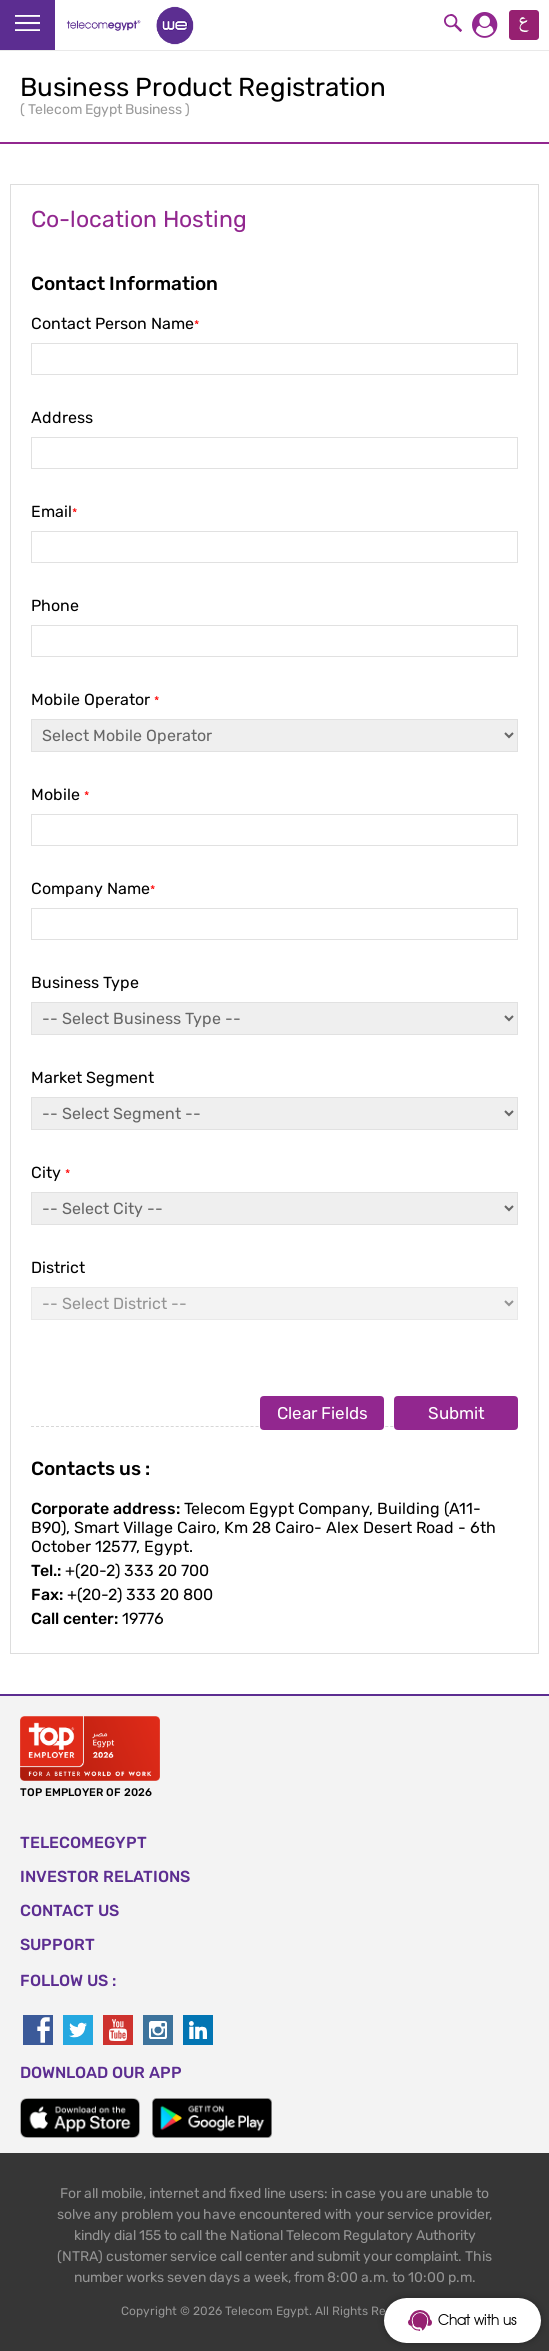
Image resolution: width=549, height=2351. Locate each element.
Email (274, 549)
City (274, 1210)
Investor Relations (105, 1876)
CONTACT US (69, 1910)
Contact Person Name (274, 361)
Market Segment (274, 1115)
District (274, 1289)
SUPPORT (57, 1944)
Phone (274, 643)
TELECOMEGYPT (83, 1842)
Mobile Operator (274, 737)
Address (274, 455)
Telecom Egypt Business (106, 109)
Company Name (274, 926)
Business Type (274, 1020)
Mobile (274, 832)
